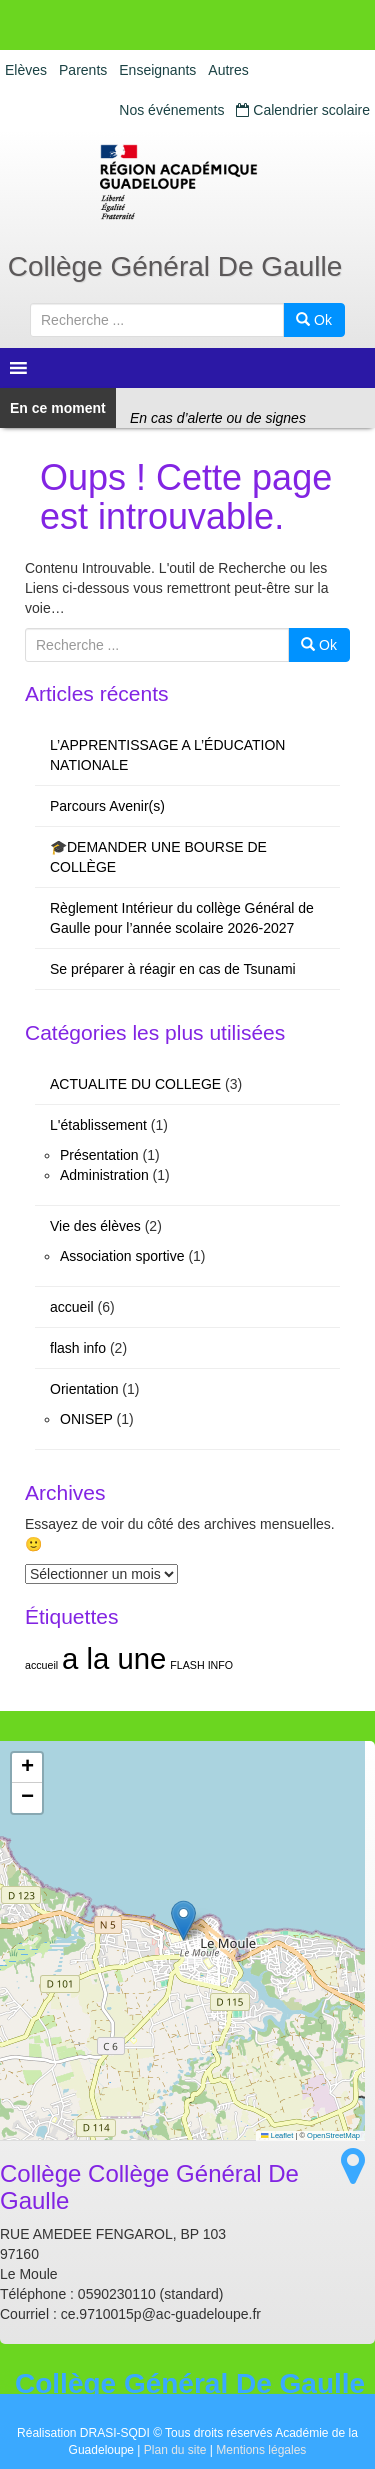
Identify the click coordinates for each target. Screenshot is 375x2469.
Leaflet (277, 2135)
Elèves (26, 70)
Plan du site (175, 2450)
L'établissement (98, 1125)
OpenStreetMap (333, 2135)
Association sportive (122, 1256)
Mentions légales (261, 2450)
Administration (104, 1175)
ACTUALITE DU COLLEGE (135, 1084)
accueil (72, 1307)
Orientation (84, 1389)
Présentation (99, 1155)
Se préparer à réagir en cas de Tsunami (173, 969)
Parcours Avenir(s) (107, 806)
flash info (78, 1348)
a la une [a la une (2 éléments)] (114, 1658)
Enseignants (157, 70)
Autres (228, 70)
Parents (83, 70)
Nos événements (171, 110)
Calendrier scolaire (303, 110)
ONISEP (86, 1419)
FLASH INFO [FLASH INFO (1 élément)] (201, 1665)
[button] (183, 1920)
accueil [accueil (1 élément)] (41, 1665)
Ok (314, 320)
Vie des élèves (95, 1226)
